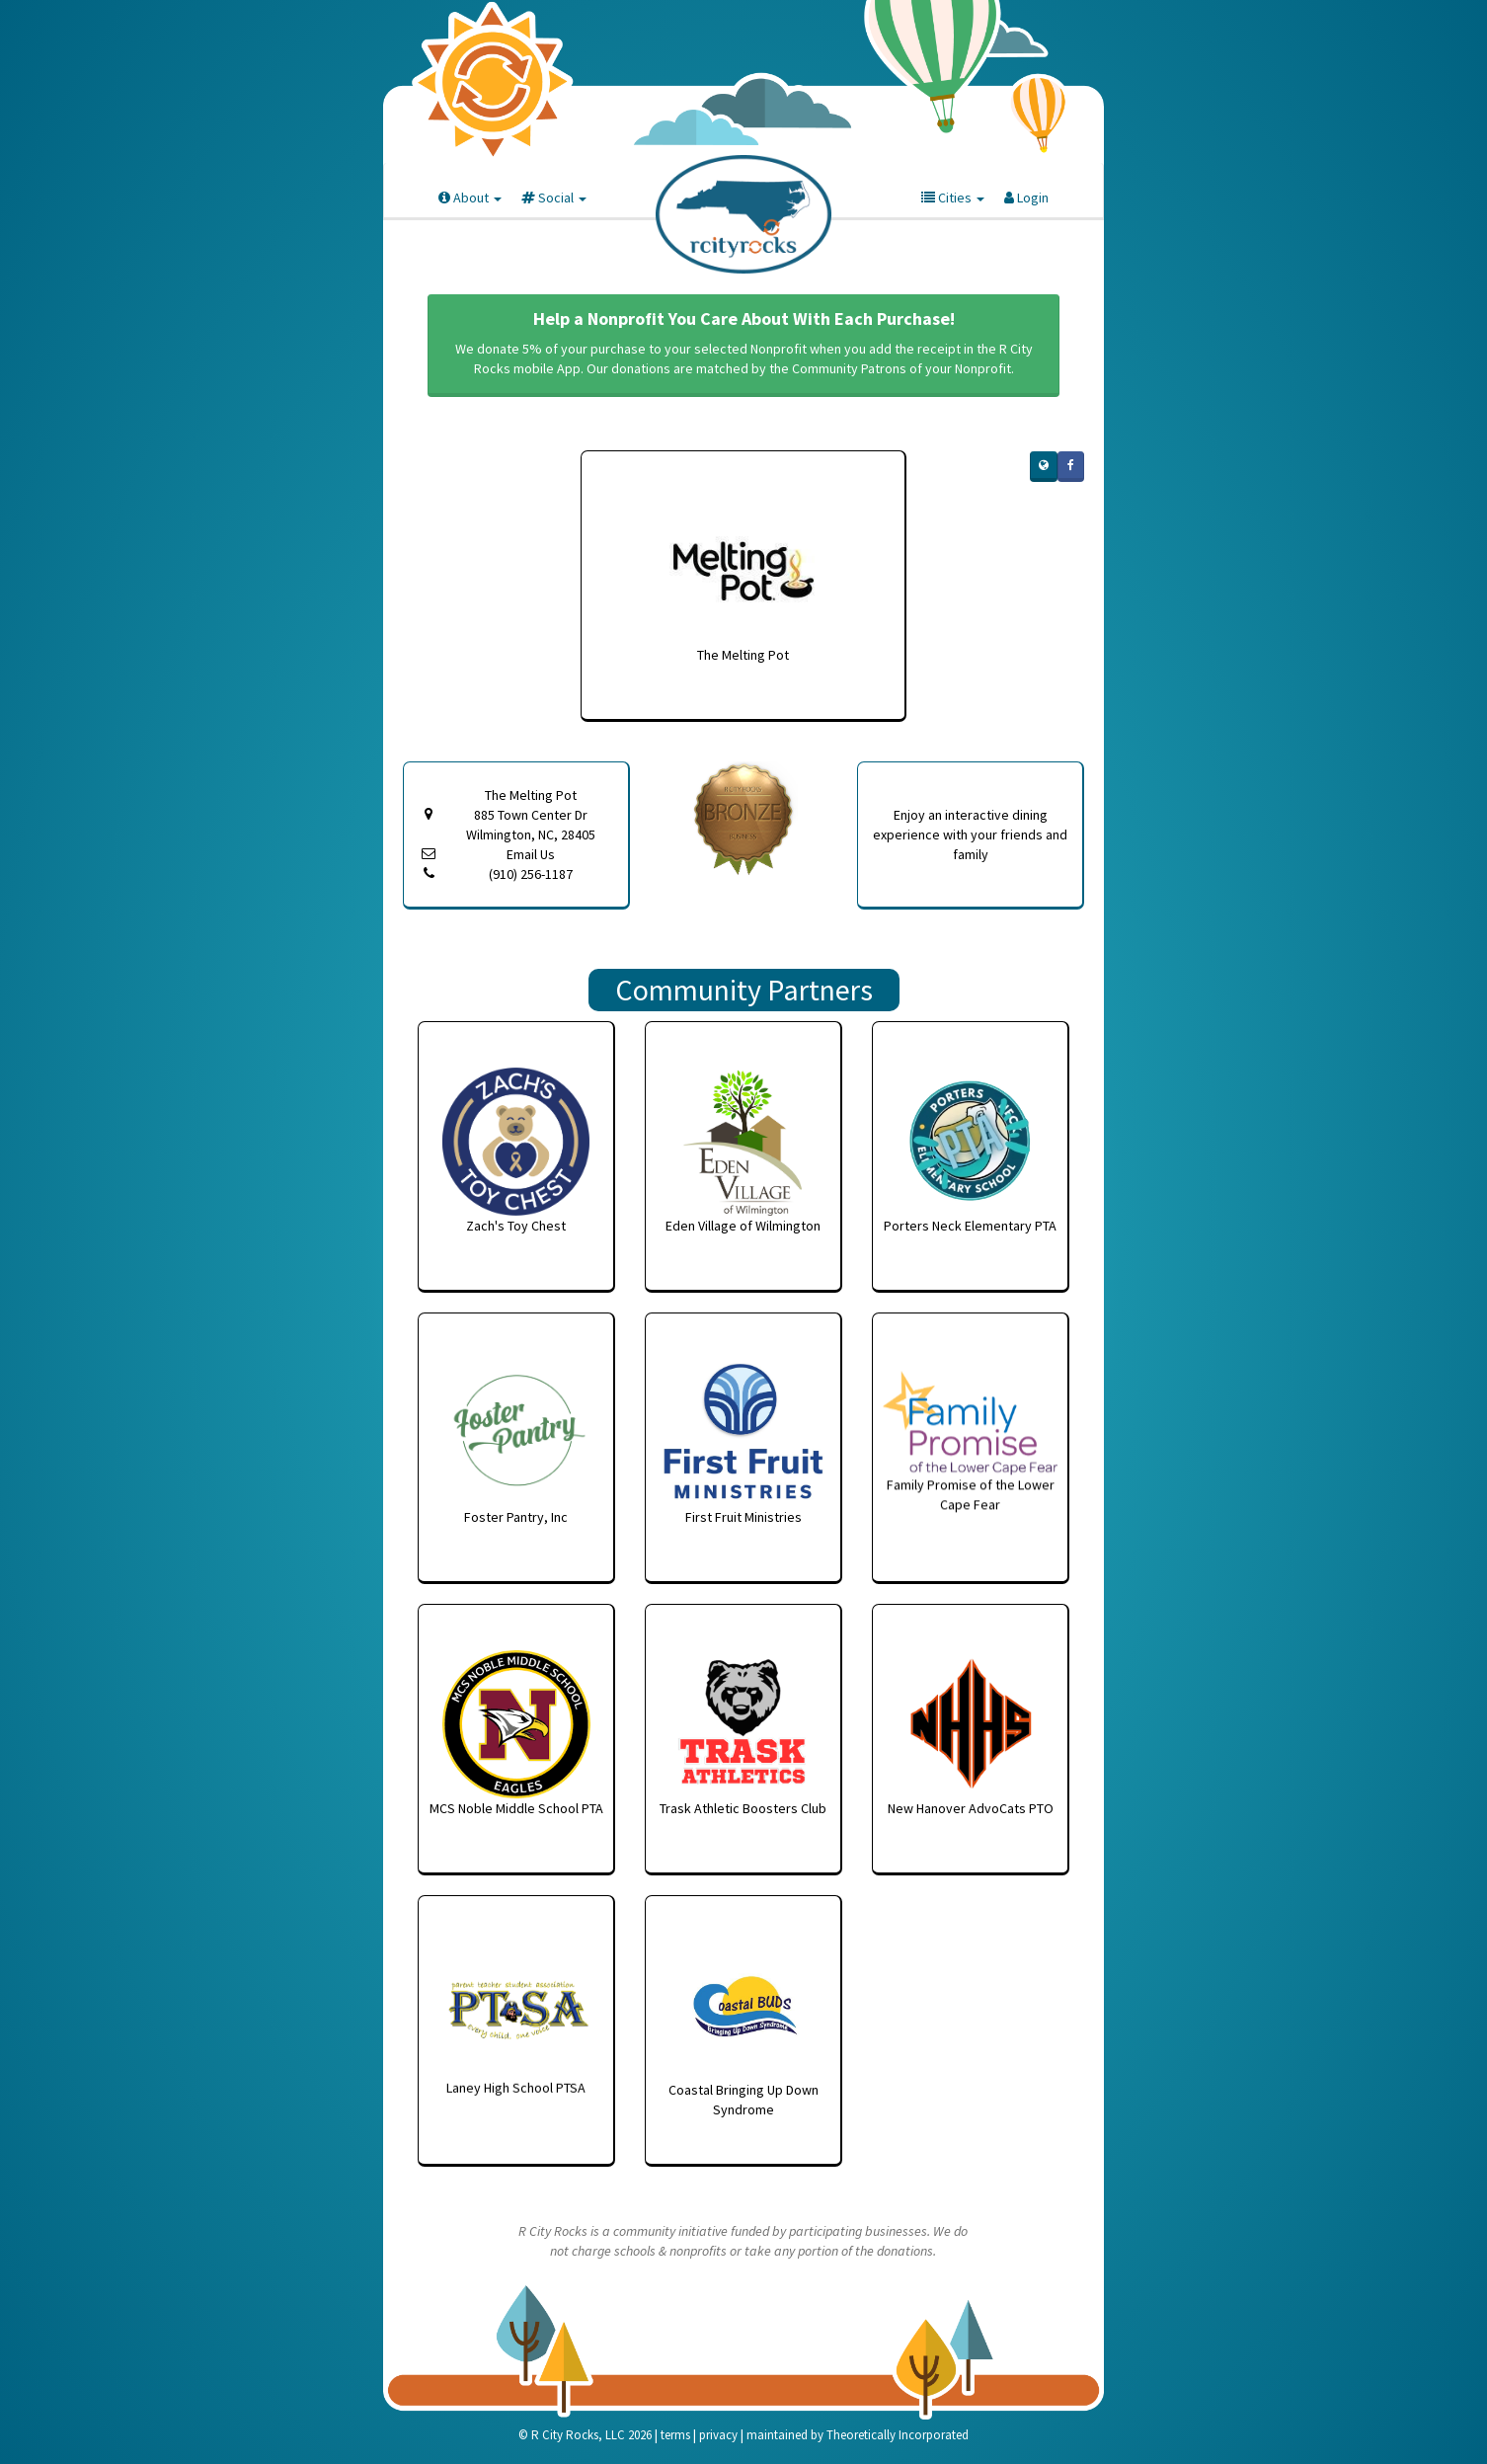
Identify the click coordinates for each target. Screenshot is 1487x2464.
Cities (952, 197)
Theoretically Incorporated (897, 2434)
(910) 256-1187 (531, 874)
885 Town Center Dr (530, 825)
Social (554, 197)
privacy (718, 2434)
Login (1026, 197)
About (470, 197)
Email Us (531, 854)
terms (675, 2434)
